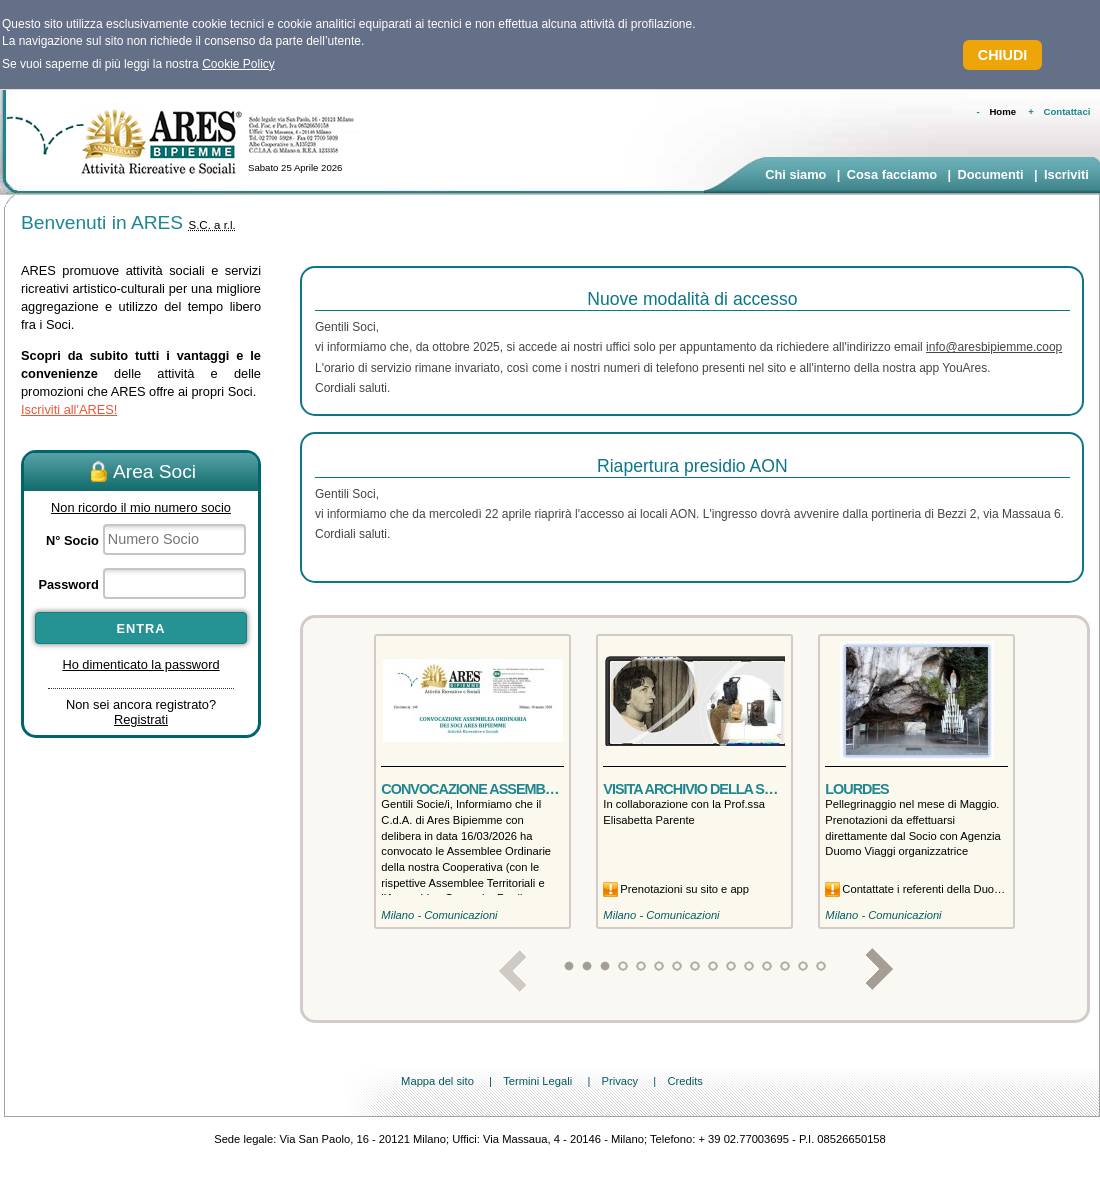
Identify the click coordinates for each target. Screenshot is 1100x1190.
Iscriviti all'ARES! (69, 409)
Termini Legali (537, 1081)
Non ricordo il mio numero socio (141, 507)
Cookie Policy (238, 64)
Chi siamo (795, 174)
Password (68, 584)
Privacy (619, 1081)
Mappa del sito (437, 1081)
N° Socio (72, 540)
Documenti (990, 174)
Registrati (141, 719)
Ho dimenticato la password (140, 664)
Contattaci (1067, 111)
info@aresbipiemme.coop (994, 347)
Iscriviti (1066, 174)
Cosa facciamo (892, 174)
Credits (684, 1081)
